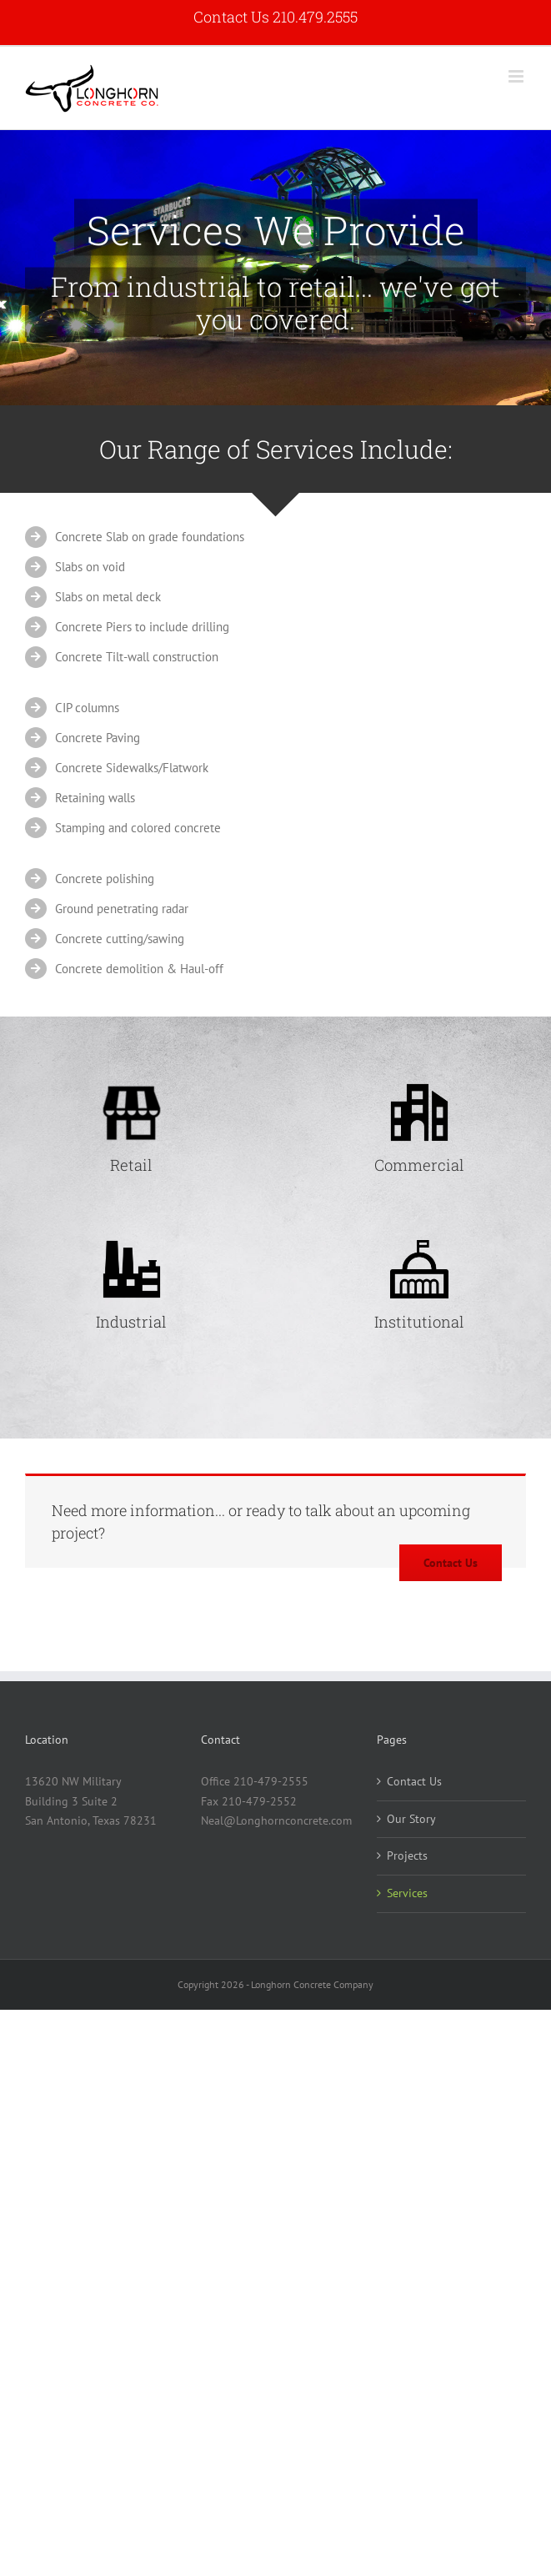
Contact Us (414, 1781)
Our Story (411, 1818)
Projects (407, 1855)
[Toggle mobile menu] (517, 76)
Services (407, 1893)
